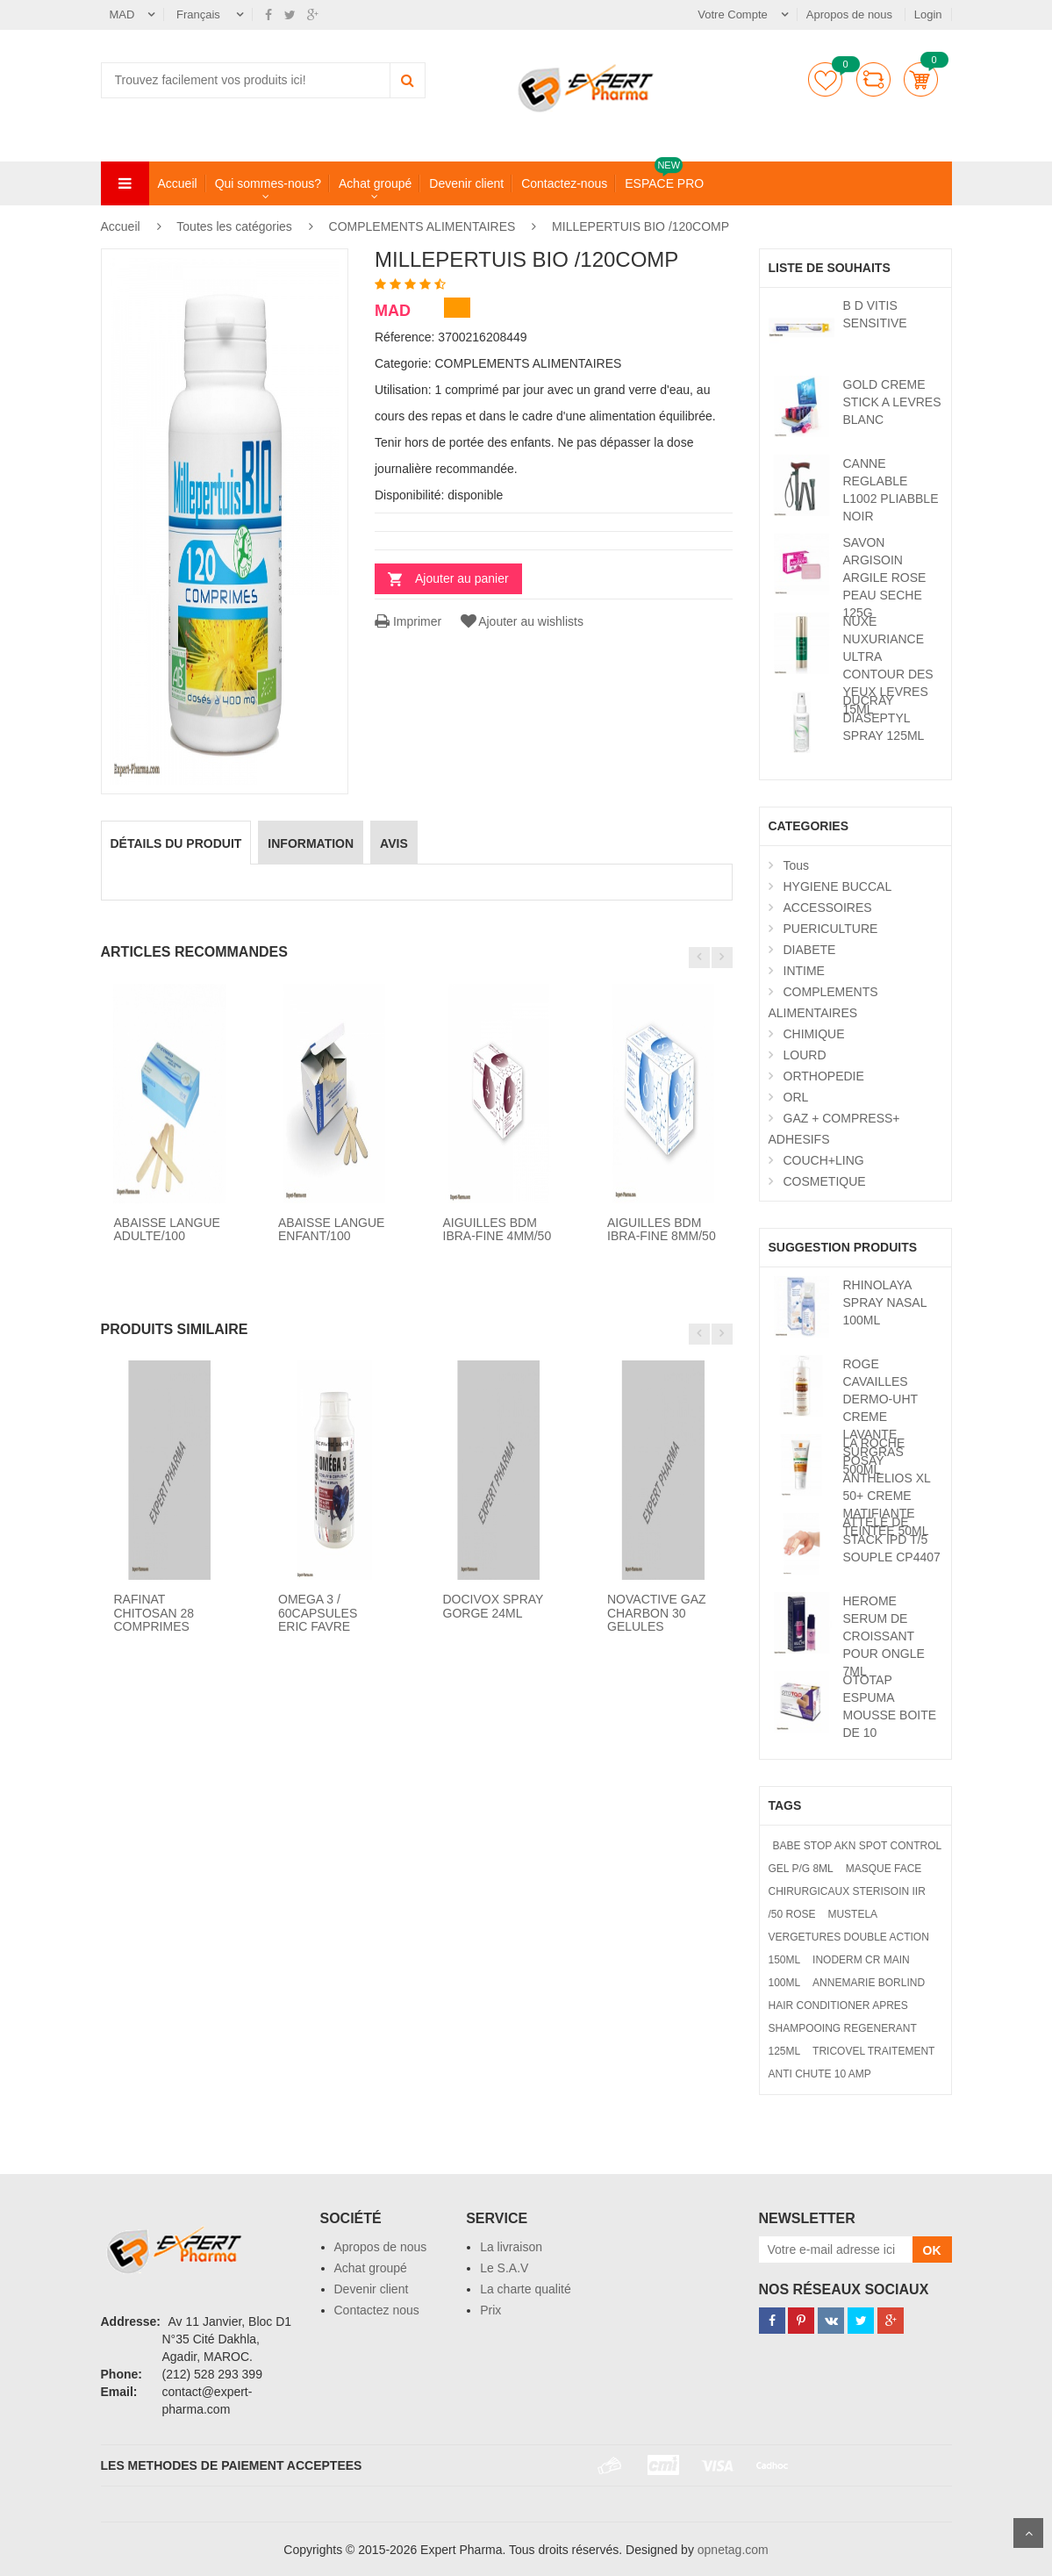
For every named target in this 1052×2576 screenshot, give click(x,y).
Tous (797, 865)
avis (394, 843)
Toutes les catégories (234, 226)
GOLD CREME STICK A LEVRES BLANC (892, 402)
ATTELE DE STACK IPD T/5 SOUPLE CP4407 (892, 1539)
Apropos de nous (851, 14)
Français (199, 14)
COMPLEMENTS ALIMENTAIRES (422, 226)
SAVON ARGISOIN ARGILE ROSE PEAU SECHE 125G (885, 577)
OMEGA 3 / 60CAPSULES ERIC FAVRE (317, 1612)
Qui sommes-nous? (268, 183)
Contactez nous (376, 2310)
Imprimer (408, 621)
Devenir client (466, 183)
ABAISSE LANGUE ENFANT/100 (331, 1229)
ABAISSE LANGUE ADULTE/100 (167, 1229)
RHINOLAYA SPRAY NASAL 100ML (885, 1302)
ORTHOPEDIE (824, 1076)
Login (928, 14)
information (311, 843)
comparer (873, 79)
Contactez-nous (564, 183)
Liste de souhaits (825, 79)
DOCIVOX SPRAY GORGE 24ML (493, 1605)
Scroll (1028, 2533)
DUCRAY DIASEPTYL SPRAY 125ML (884, 718)
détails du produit (176, 843)
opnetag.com (733, 2550)
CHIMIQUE (814, 1034)
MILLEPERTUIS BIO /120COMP (640, 226)
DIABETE (810, 950)
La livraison (511, 2247)
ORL (796, 1097)
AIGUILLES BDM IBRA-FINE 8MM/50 (661, 1229)
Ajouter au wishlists (520, 621)
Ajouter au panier (462, 578)
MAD (122, 14)
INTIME (804, 971)
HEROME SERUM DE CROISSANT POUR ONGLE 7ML (884, 1636)
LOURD (805, 1055)
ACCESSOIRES (828, 908)
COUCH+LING (824, 1160)
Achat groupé (375, 183)
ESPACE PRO (664, 182)
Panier (921, 79)
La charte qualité (525, 2289)
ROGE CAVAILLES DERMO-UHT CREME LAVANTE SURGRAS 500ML (880, 1416)
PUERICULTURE (831, 929)
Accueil (177, 183)
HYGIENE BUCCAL (838, 886)
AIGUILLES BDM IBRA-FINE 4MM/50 (497, 1229)
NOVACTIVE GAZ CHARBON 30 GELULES (656, 1612)
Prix (490, 2310)
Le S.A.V (504, 2268)
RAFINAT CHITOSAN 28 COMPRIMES (154, 1612)
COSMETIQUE (825, 1181)
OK (932, 2250)
